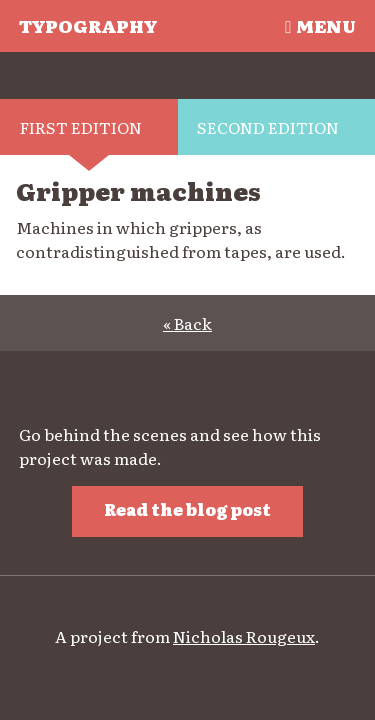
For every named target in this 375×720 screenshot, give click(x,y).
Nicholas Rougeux (244, 636)
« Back (187, 323)
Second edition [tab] (268, 127)
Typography (88, 25)
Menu (320, 25)
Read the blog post (187, 509)
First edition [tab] (81, 127)
